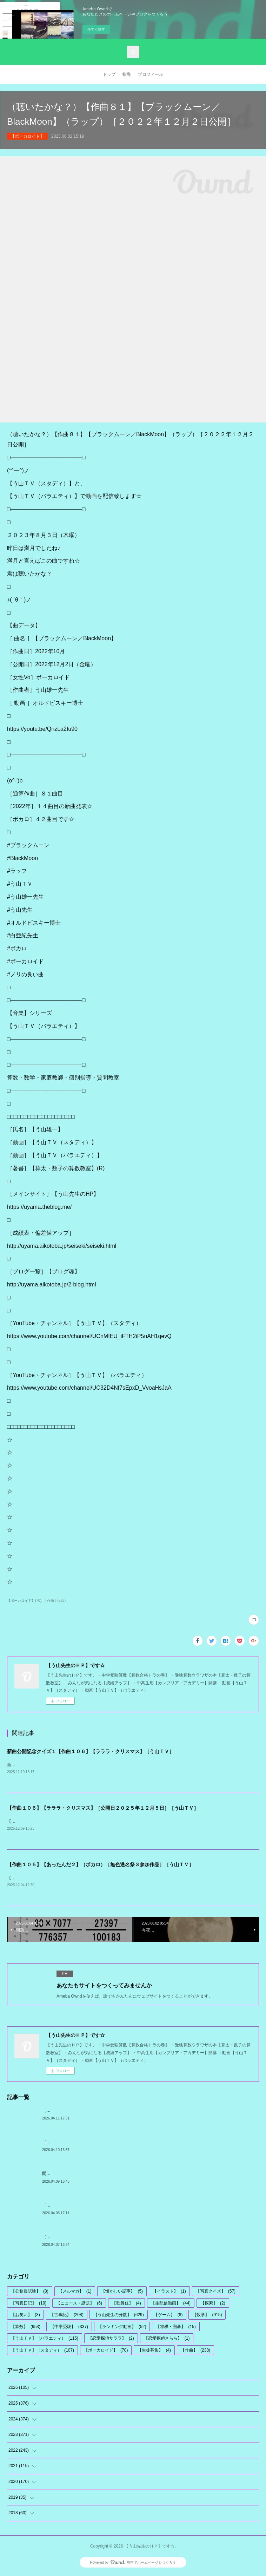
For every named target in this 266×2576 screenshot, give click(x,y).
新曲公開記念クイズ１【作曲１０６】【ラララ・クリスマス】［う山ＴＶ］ (90, 1751)
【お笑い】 (25, 2316)
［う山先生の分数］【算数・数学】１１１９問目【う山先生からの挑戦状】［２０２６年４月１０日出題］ (143, 2143)
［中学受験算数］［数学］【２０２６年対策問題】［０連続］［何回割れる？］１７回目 (126, 2238)
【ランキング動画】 (122, 2328)
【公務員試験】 (29, 2292)
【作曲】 (195, 2351)
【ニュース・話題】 (79, 2304)
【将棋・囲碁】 (175, 2328)
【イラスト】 (169, 2292)
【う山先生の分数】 (118, 2316)
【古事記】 (67, 2316)
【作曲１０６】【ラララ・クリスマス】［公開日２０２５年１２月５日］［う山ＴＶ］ (103, 1808)
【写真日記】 (28, 2304)
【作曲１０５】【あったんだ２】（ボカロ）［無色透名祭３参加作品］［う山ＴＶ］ (100, 1865)
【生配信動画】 (171, 2304)
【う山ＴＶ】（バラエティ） (44, 2339)
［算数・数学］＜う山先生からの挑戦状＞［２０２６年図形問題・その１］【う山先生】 (126, 2206)
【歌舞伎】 (126, 2304)
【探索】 (212, 2304)
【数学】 (207, 2316)
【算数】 (25, 2328)
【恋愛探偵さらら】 (167, 2339)
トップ (109, 74)
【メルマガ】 (75, 2292)
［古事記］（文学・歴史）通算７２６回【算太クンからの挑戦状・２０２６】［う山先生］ (128, 2111)
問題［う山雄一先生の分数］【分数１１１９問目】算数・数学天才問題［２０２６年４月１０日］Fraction (142, 2174)
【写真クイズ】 (215, 2292)
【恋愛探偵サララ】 (111, 2339)
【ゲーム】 (168, 2316)
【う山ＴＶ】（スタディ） (42, 2351)
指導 (126, 74)
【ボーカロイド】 (27, 136)
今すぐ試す (96, 29)
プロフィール (150, 74)
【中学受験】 (69, 2328)
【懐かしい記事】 (122, 2292)
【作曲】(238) (55, 1600)
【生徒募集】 (154, 2351)
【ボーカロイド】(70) (24, 1600)
